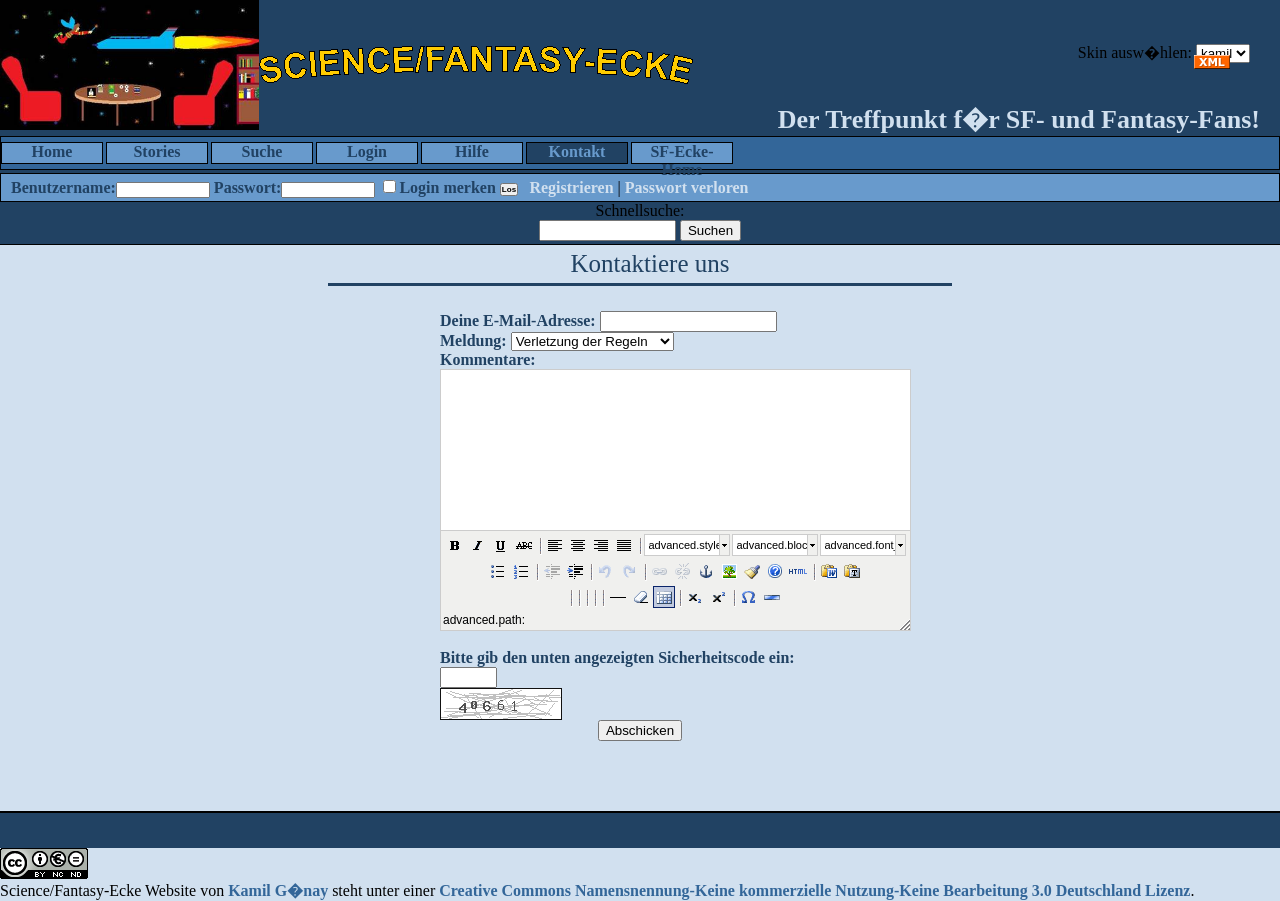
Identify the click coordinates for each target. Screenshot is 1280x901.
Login (367, 151)
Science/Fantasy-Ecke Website (98, 890)
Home (52, 151)
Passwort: (248, 187)
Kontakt (577, 151)
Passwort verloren (687, 187)
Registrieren (571, 187)
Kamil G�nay (278, 890)
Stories (156, 151)
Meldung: (473, 340)
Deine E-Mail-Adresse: (518, 320)
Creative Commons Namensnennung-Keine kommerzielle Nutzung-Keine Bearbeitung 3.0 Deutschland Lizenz (814, 890)
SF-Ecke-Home (681, 153)
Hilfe (472, 151)
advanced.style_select (684, 545)
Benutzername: (63, 187)
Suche (262, 151)
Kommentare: (488, 359)
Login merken (447, 187)
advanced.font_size (860, 545)
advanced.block (772, 545)
